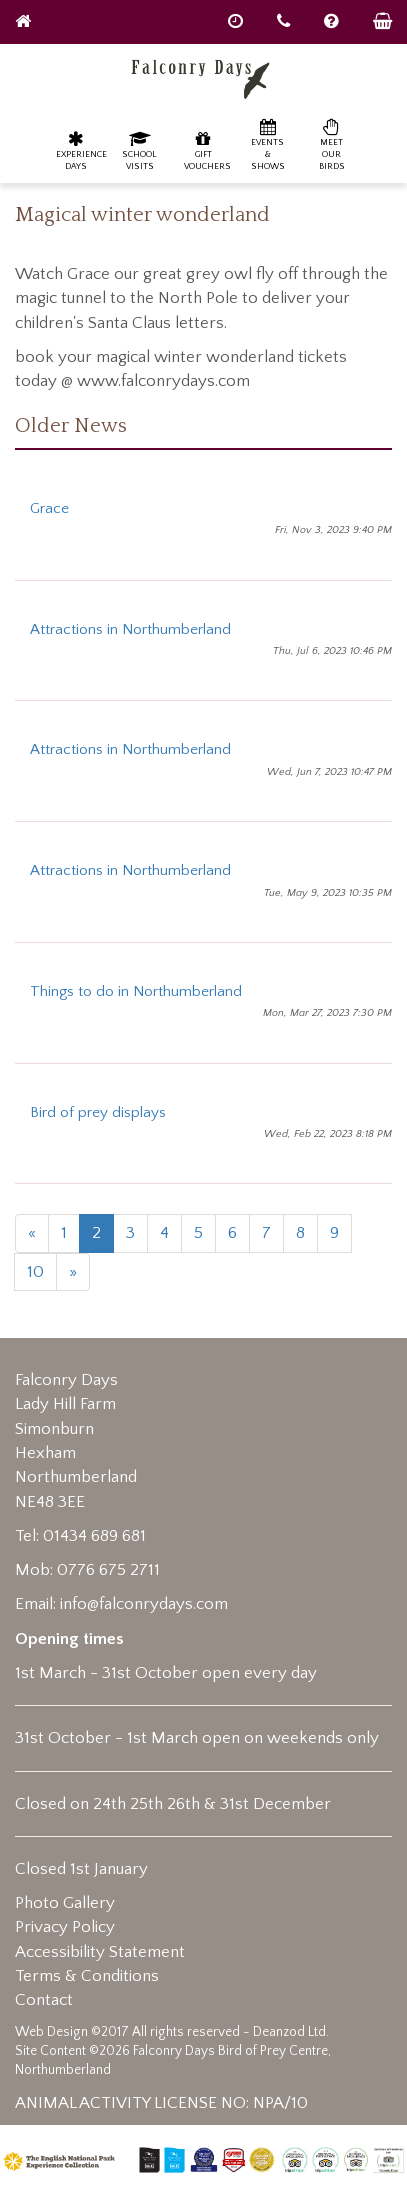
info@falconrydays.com (144, 1604)
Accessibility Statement (100, 1952)
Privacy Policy (65, 1927)
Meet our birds (332, 144)
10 (35, 1272)
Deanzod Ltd (289, 2032)
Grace (49, 508)
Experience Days (81, 150)
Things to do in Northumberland (136, 991)
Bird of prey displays (98, 1112)
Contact (44, 2000)
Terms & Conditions (87, 1976)
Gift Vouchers (207, 150)
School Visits (139, 150)
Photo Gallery (65, 1903)
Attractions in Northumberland (130, 629)
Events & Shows (268, 144)
